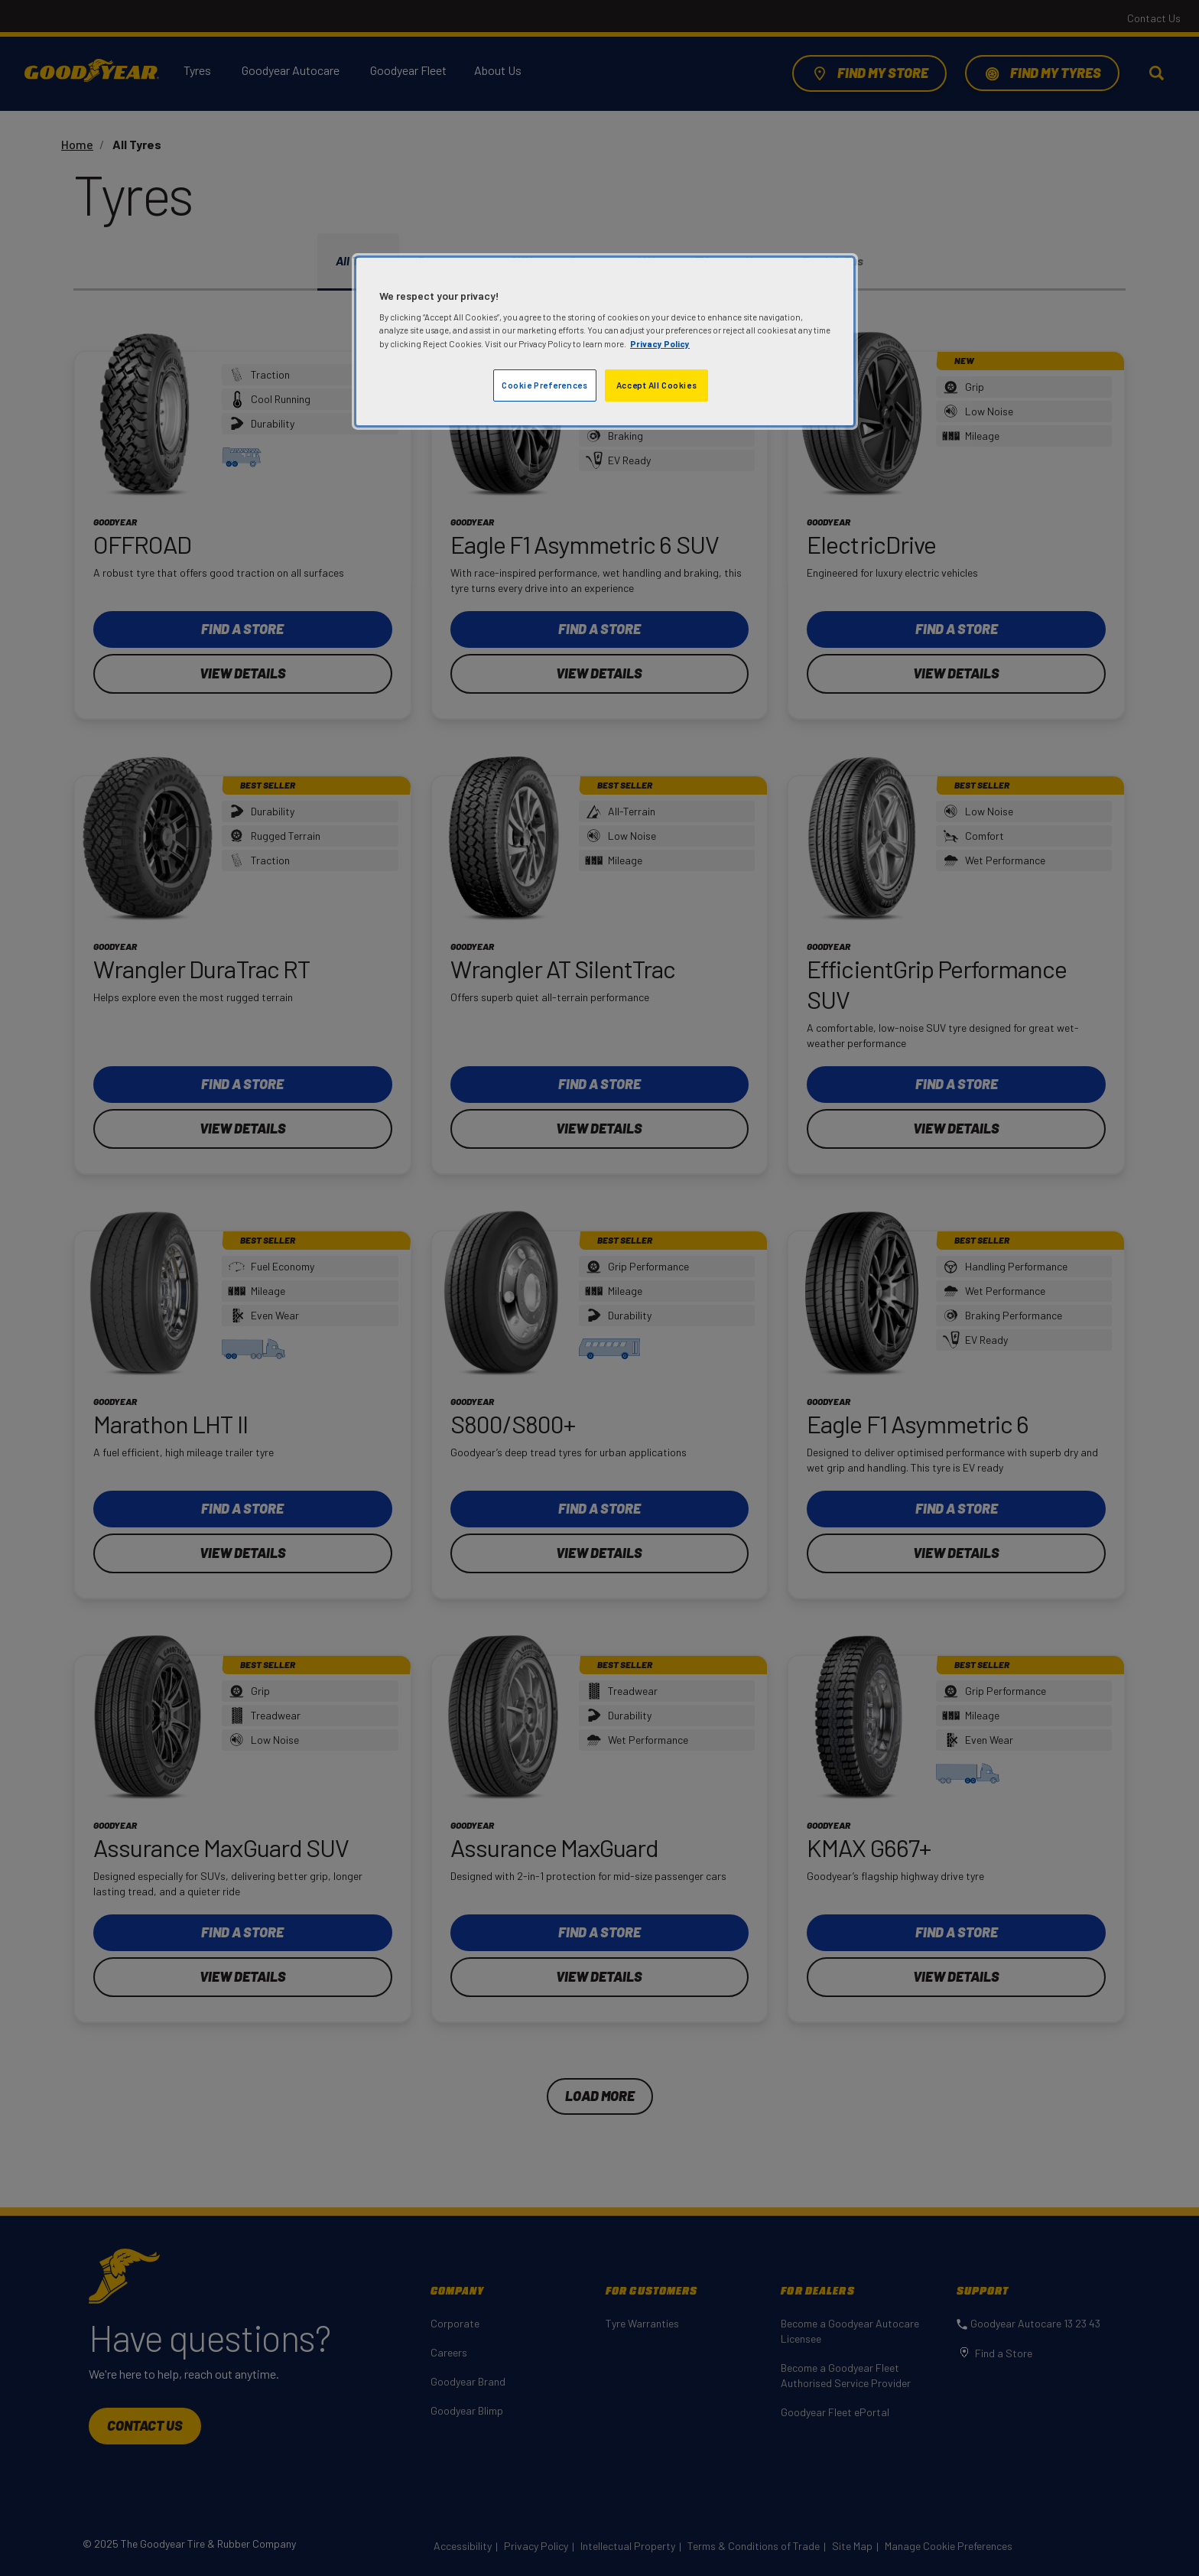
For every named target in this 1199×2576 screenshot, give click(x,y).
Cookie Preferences (544, 385)
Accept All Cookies (656, 385)
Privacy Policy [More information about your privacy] (660, 344)
